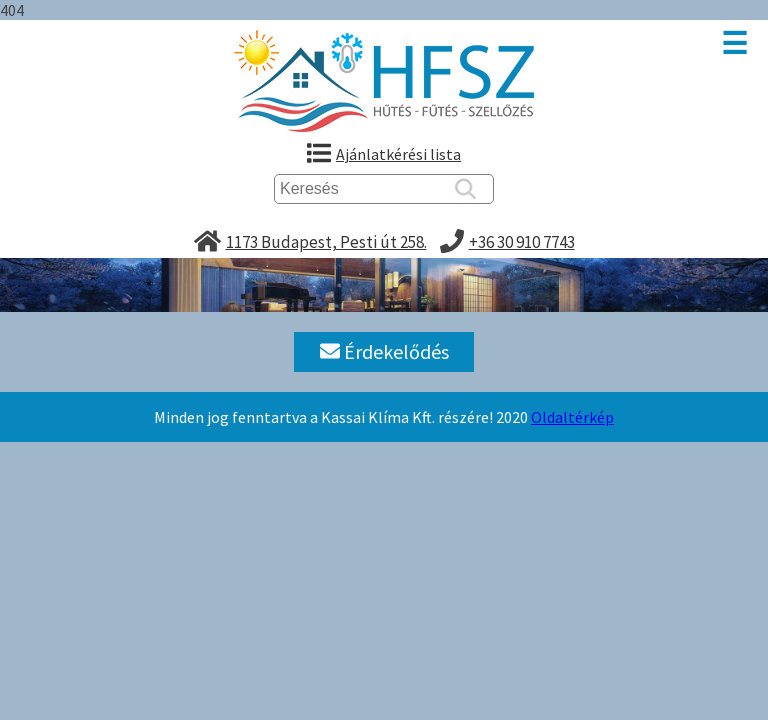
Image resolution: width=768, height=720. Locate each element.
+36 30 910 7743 (522, 242)
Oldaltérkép (572, 417)
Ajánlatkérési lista (398, 154)
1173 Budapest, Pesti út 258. (326, 242)
